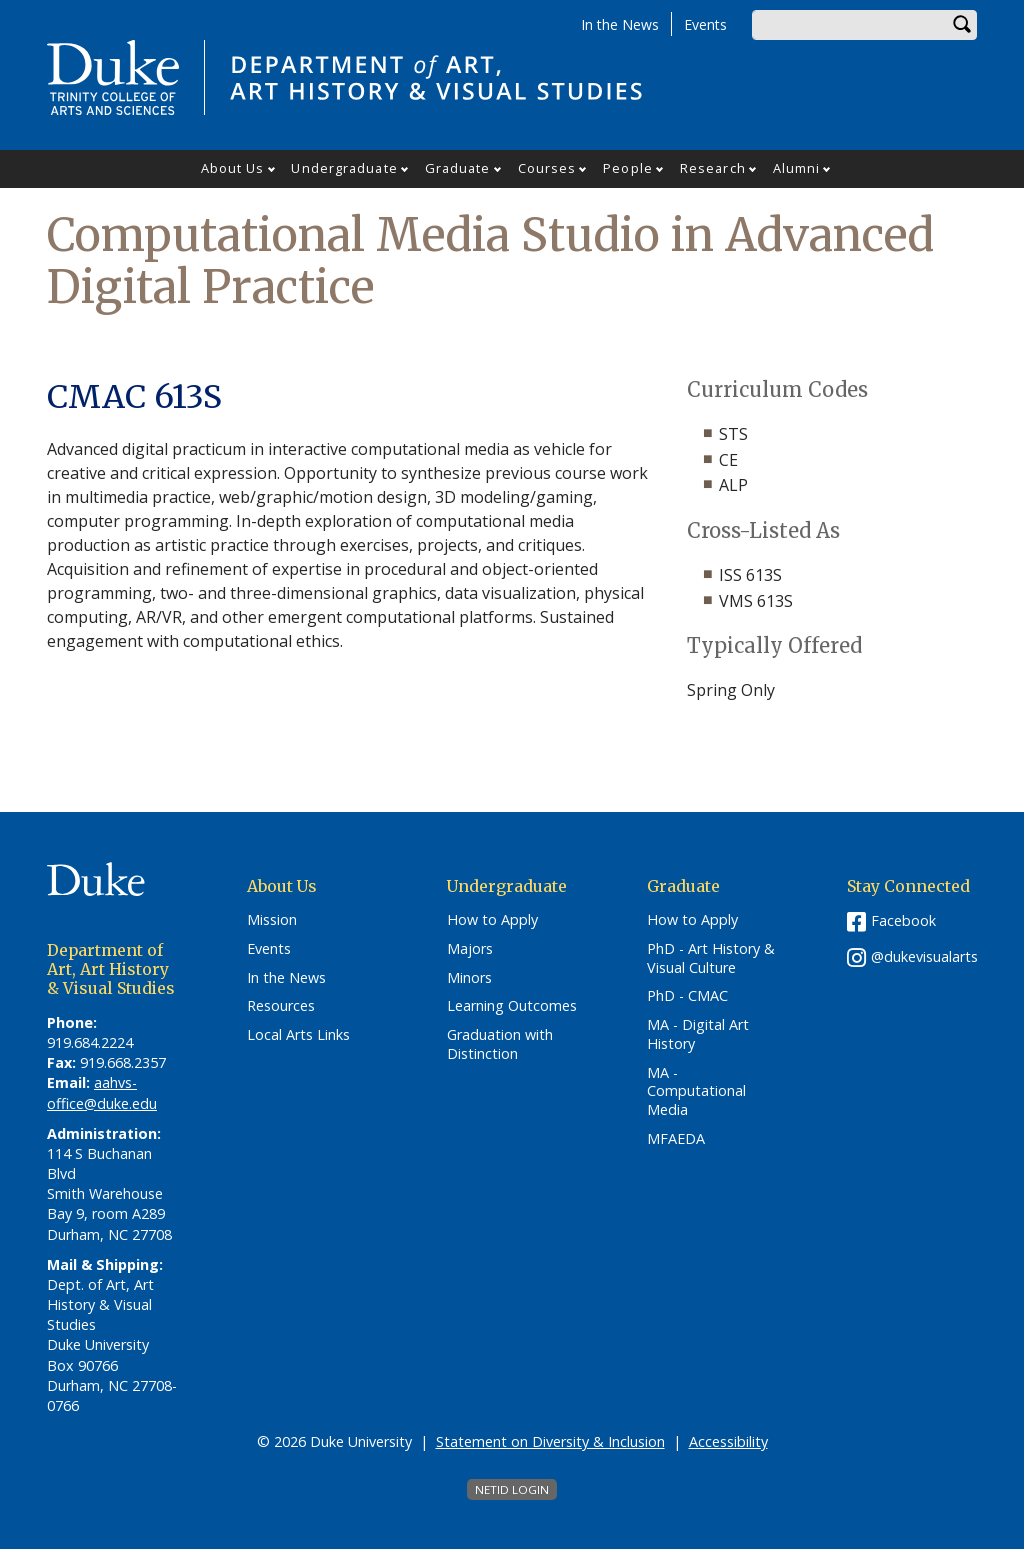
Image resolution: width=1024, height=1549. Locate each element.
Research (713, 168)
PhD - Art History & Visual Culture (711, 958)
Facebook (903, 920)
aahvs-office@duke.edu (102, 1092)
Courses (547, 168)
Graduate (458, 168)
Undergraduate (344, 168)
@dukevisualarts (924, 956)
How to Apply (492, 920)
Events (705, 24)
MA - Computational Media (696, 1091)
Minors (469, 978)
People (628, 168)
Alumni (797, 168)
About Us (233, 168)
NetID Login (512, 1489)
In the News (620, 24)
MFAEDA (676, 1139)
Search (962, 25)
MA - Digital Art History (698, 1034)
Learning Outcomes (512, 1006)
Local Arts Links (298, 1035)
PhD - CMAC (687, 996)
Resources (281, 1006)
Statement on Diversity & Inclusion (550, 1441)
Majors (470, 949)
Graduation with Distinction (500, 1044)
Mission (272, 920)
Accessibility (728, 1441)
